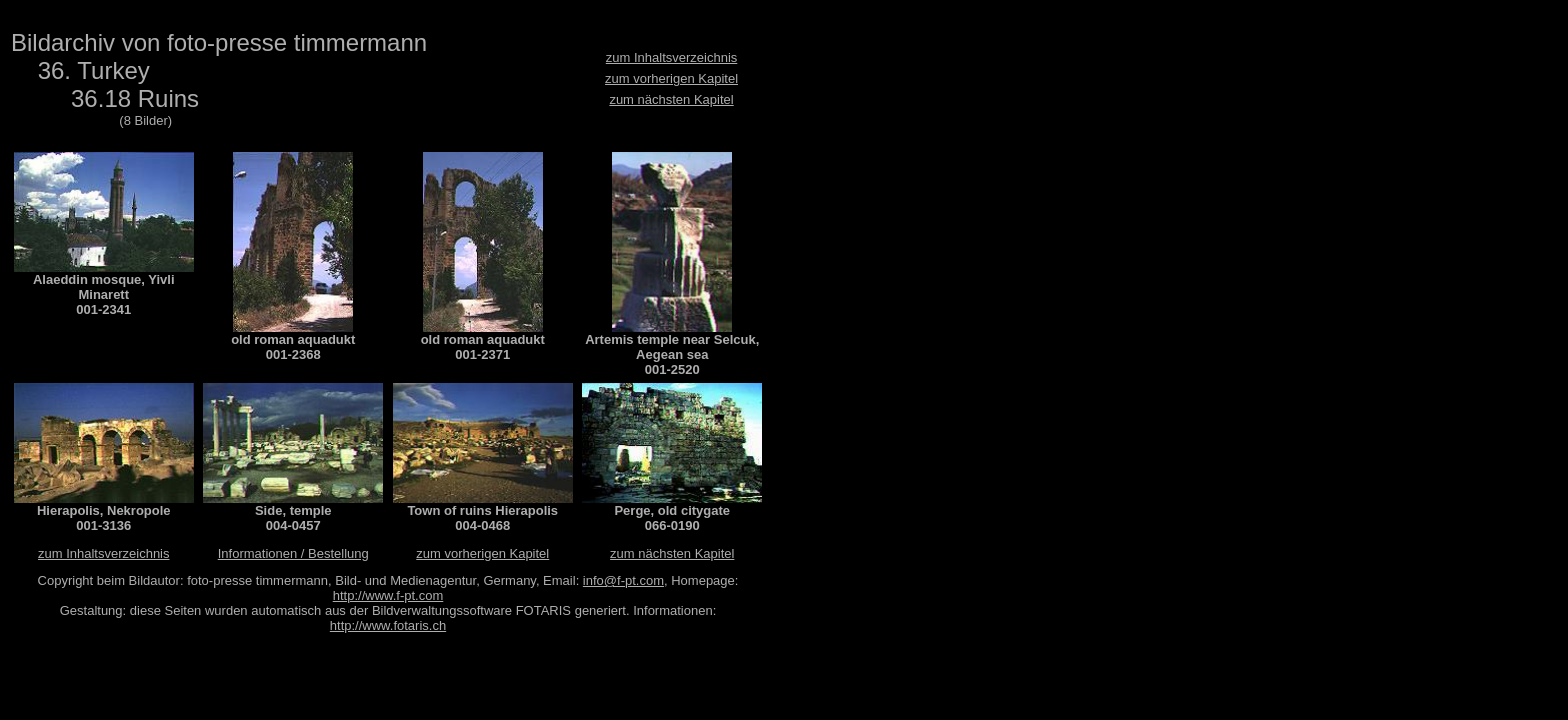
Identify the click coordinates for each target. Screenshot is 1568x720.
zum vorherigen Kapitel (671, 78)
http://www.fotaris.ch (388, 625)
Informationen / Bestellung (293, 553)
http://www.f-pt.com (388, 595)
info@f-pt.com (623, 580)
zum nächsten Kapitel (671, 99)
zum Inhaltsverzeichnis (672, 57)
